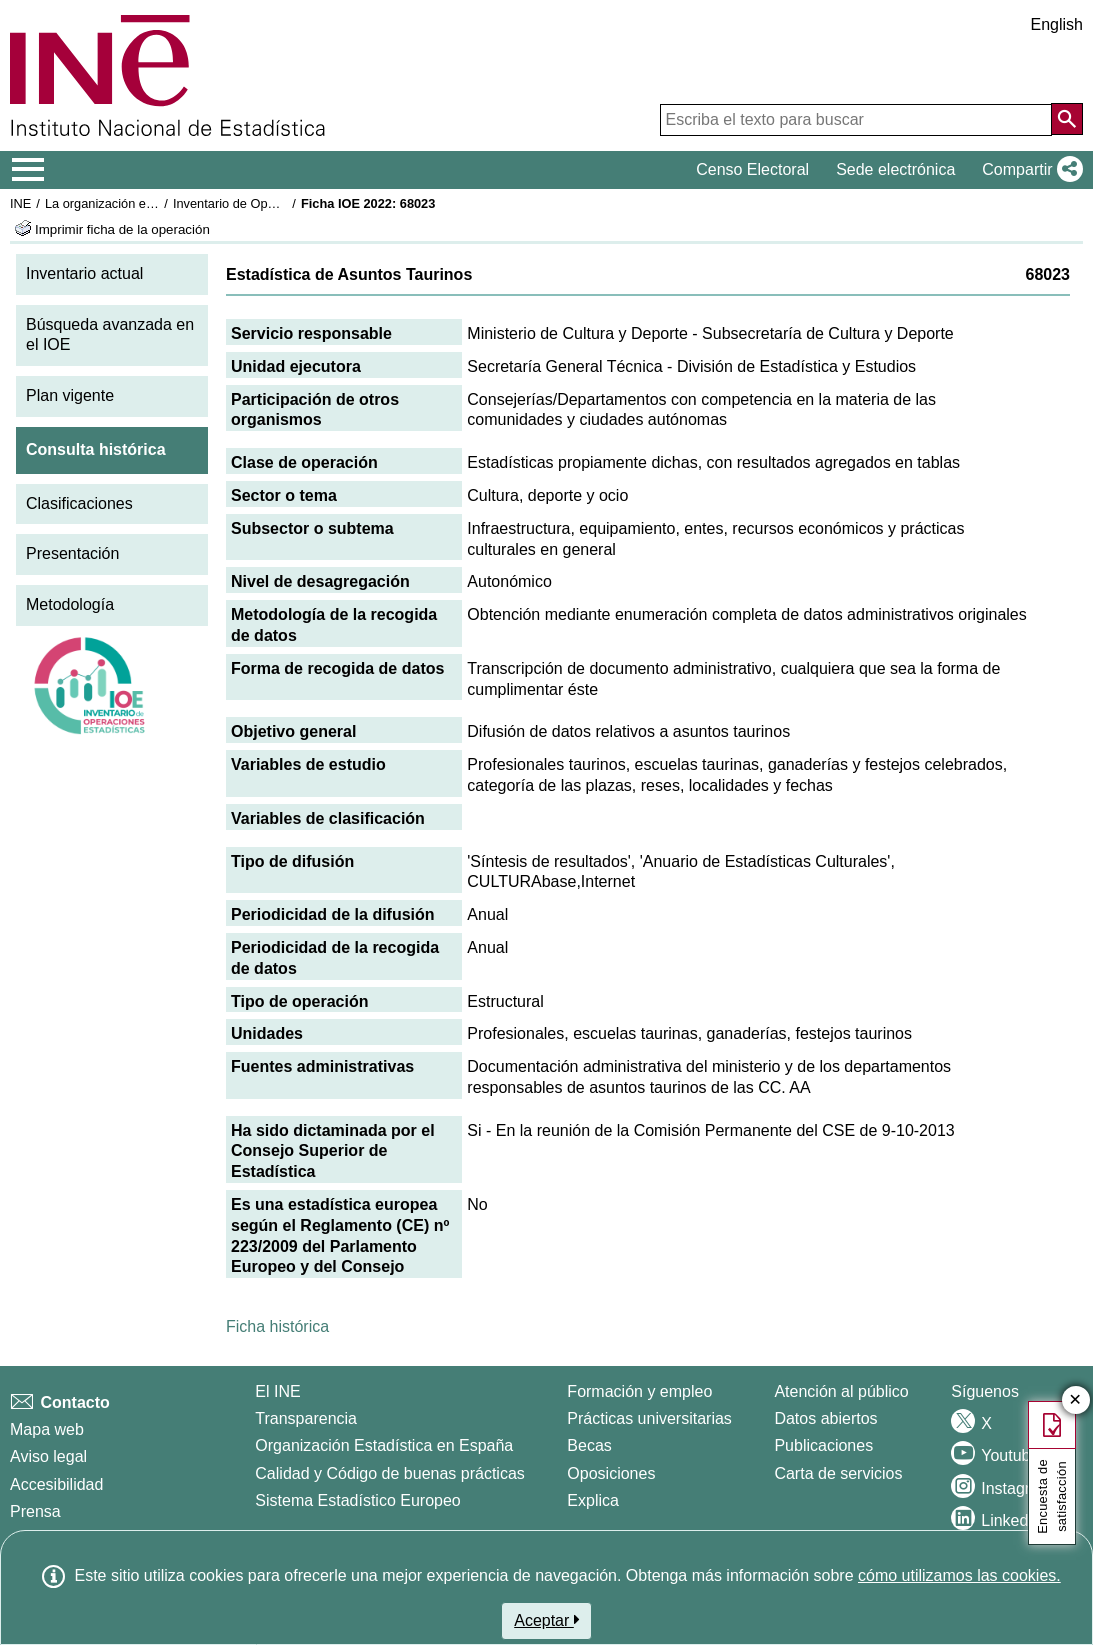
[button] (1028, 170)
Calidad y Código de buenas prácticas (390, 1473)
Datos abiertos (825, 1418)
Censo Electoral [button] (752, 169)
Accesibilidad (56, 1484)
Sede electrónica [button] (895, 169)
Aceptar (546, 1620)
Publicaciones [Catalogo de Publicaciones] (823, 1445)
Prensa (35, 1511)
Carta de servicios (838, 1473)
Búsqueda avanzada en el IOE (110, 335)
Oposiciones (611, 1473)
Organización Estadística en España (384, 1445)
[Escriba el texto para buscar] (856, 120)
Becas (589, 1445)
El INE (277, 1391)
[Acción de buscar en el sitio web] (1067, 119)
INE (20, 203)
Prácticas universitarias (649, 1418)
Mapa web (47, 1429)
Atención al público (841, 1391)
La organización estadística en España (155, 203)
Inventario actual (84, 273)
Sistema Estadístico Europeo (357, 1500)
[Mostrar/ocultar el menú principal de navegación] (28, 170)
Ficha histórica (277, 1326)
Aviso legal (48, 1456)
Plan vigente (70, 395)
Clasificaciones (79, 503)
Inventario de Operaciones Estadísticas (284, 203)
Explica (593, 1500)
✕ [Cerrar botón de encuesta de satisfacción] (1075, 1400)
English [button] (1057, 24)
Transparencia (306, 1418)
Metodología (70, 604)
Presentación (72, 553)
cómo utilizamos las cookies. (959, 1575)
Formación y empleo (639, 1391)
